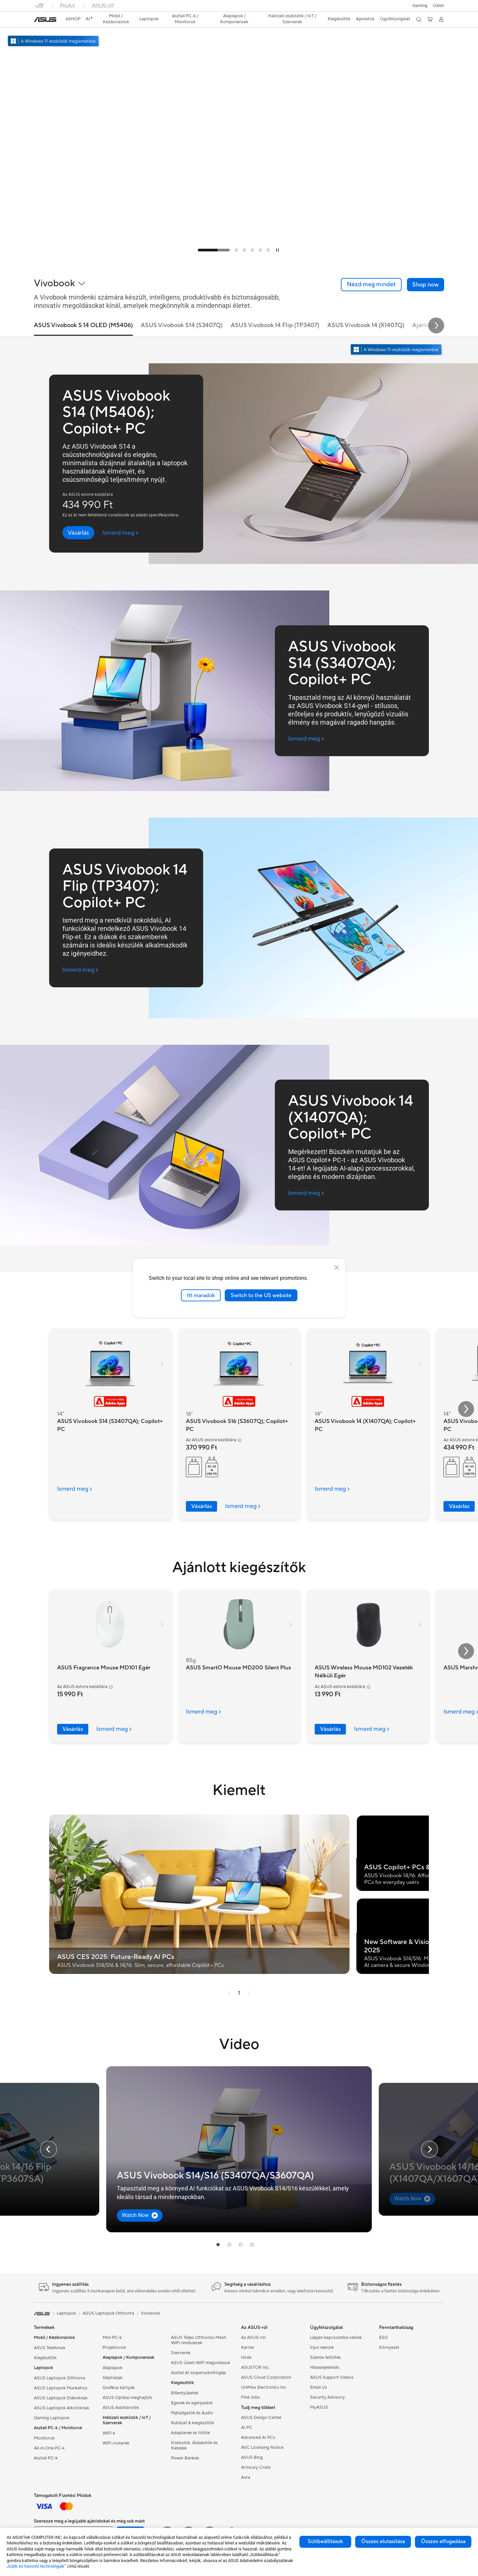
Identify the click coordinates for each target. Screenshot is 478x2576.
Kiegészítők (45, 2357)
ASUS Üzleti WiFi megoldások (200, 2362)
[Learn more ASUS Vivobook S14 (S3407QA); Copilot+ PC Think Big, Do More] (239, 256)
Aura (245, 2477)
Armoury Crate (256, 2467)
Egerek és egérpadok (192, 2403)
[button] (420, 5)
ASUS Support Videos (332, 2377)
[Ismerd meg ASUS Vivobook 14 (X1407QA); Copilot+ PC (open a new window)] (306, 1193)
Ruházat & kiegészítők (192, 2423)
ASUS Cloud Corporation (266, 2377)
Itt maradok (201, 1295)
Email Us (318, 2387)
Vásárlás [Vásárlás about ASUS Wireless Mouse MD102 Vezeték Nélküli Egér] (330, 1729)
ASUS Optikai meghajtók (127, 2397)
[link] (45, 19)
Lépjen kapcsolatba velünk (336, 2337)
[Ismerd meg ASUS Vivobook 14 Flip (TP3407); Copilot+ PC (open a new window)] (80, 970)
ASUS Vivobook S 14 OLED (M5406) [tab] (83, 326)
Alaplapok (112, 2367)
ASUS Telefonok (49, 2348)
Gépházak (112, 2377)
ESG (383, 2337)
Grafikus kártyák (119, 2387)
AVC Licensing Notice (262, 2447)
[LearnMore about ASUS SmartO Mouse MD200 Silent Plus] (207, 1712)
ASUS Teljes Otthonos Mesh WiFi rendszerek (198, 2340)
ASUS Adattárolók (121, 2407)
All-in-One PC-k (49, 2448)
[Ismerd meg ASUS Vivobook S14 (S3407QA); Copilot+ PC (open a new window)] (306, 739)
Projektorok (114, 2347)
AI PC (246, 2427)
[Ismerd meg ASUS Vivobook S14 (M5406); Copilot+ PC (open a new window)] (120, 533)
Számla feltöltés (325, 2357)
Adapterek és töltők (190, 2433)
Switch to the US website (261, 1295)
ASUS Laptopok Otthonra (59, 2378)
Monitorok (44, 2438)
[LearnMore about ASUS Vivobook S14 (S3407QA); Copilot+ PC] (78, 1489)
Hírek (246, 2357)
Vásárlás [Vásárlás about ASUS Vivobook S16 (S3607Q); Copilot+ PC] (201, 1506)
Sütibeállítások (325, 2541)
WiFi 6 (109, 2433)
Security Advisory (327, 2397)
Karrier (248, 2347)
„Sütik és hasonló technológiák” (36, 2566)
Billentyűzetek (185, 2393)
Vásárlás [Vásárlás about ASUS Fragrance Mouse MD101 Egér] (72, 1729)
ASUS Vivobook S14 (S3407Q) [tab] (182, 326)
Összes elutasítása (383, 2541)
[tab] (214, 250)
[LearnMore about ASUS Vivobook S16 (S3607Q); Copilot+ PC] (246, 1506)
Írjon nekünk (322, 2347)
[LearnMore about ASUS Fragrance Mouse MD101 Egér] (117, 1729)
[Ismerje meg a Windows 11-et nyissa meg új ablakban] (397, 350)
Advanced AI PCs (258, 2437)
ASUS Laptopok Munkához (60, 2388)
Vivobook (150, 2313)
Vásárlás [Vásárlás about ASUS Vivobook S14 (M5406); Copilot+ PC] (459, 1506)
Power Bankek (185, 2458)
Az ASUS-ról (253, 2337)
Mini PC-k (112, 2337)
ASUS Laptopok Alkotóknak (61, 2408)
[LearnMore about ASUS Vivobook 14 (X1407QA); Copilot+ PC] (336, 1489)
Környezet (389, 2347)
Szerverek (181, 2352)
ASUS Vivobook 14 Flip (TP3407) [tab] (275, 326)
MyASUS (319, 2407)
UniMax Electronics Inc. (264, 2387)
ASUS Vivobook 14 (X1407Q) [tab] (365, 326)
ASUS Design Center (261, 2417)
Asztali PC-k (46, 2458)
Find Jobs (250, 2397)
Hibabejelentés (324, 2367)
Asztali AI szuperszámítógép (198, 2372)
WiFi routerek (116, 2443)
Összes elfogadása (443, 2541)
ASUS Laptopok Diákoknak (61, 2398)
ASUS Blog (252, 2457)
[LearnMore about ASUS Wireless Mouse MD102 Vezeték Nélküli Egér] (375, 1729)
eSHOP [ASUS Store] (73, 19)
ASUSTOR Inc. (255, 2367)
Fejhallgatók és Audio (192, 2413)
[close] (336, 1267)
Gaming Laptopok (51, 2418)
